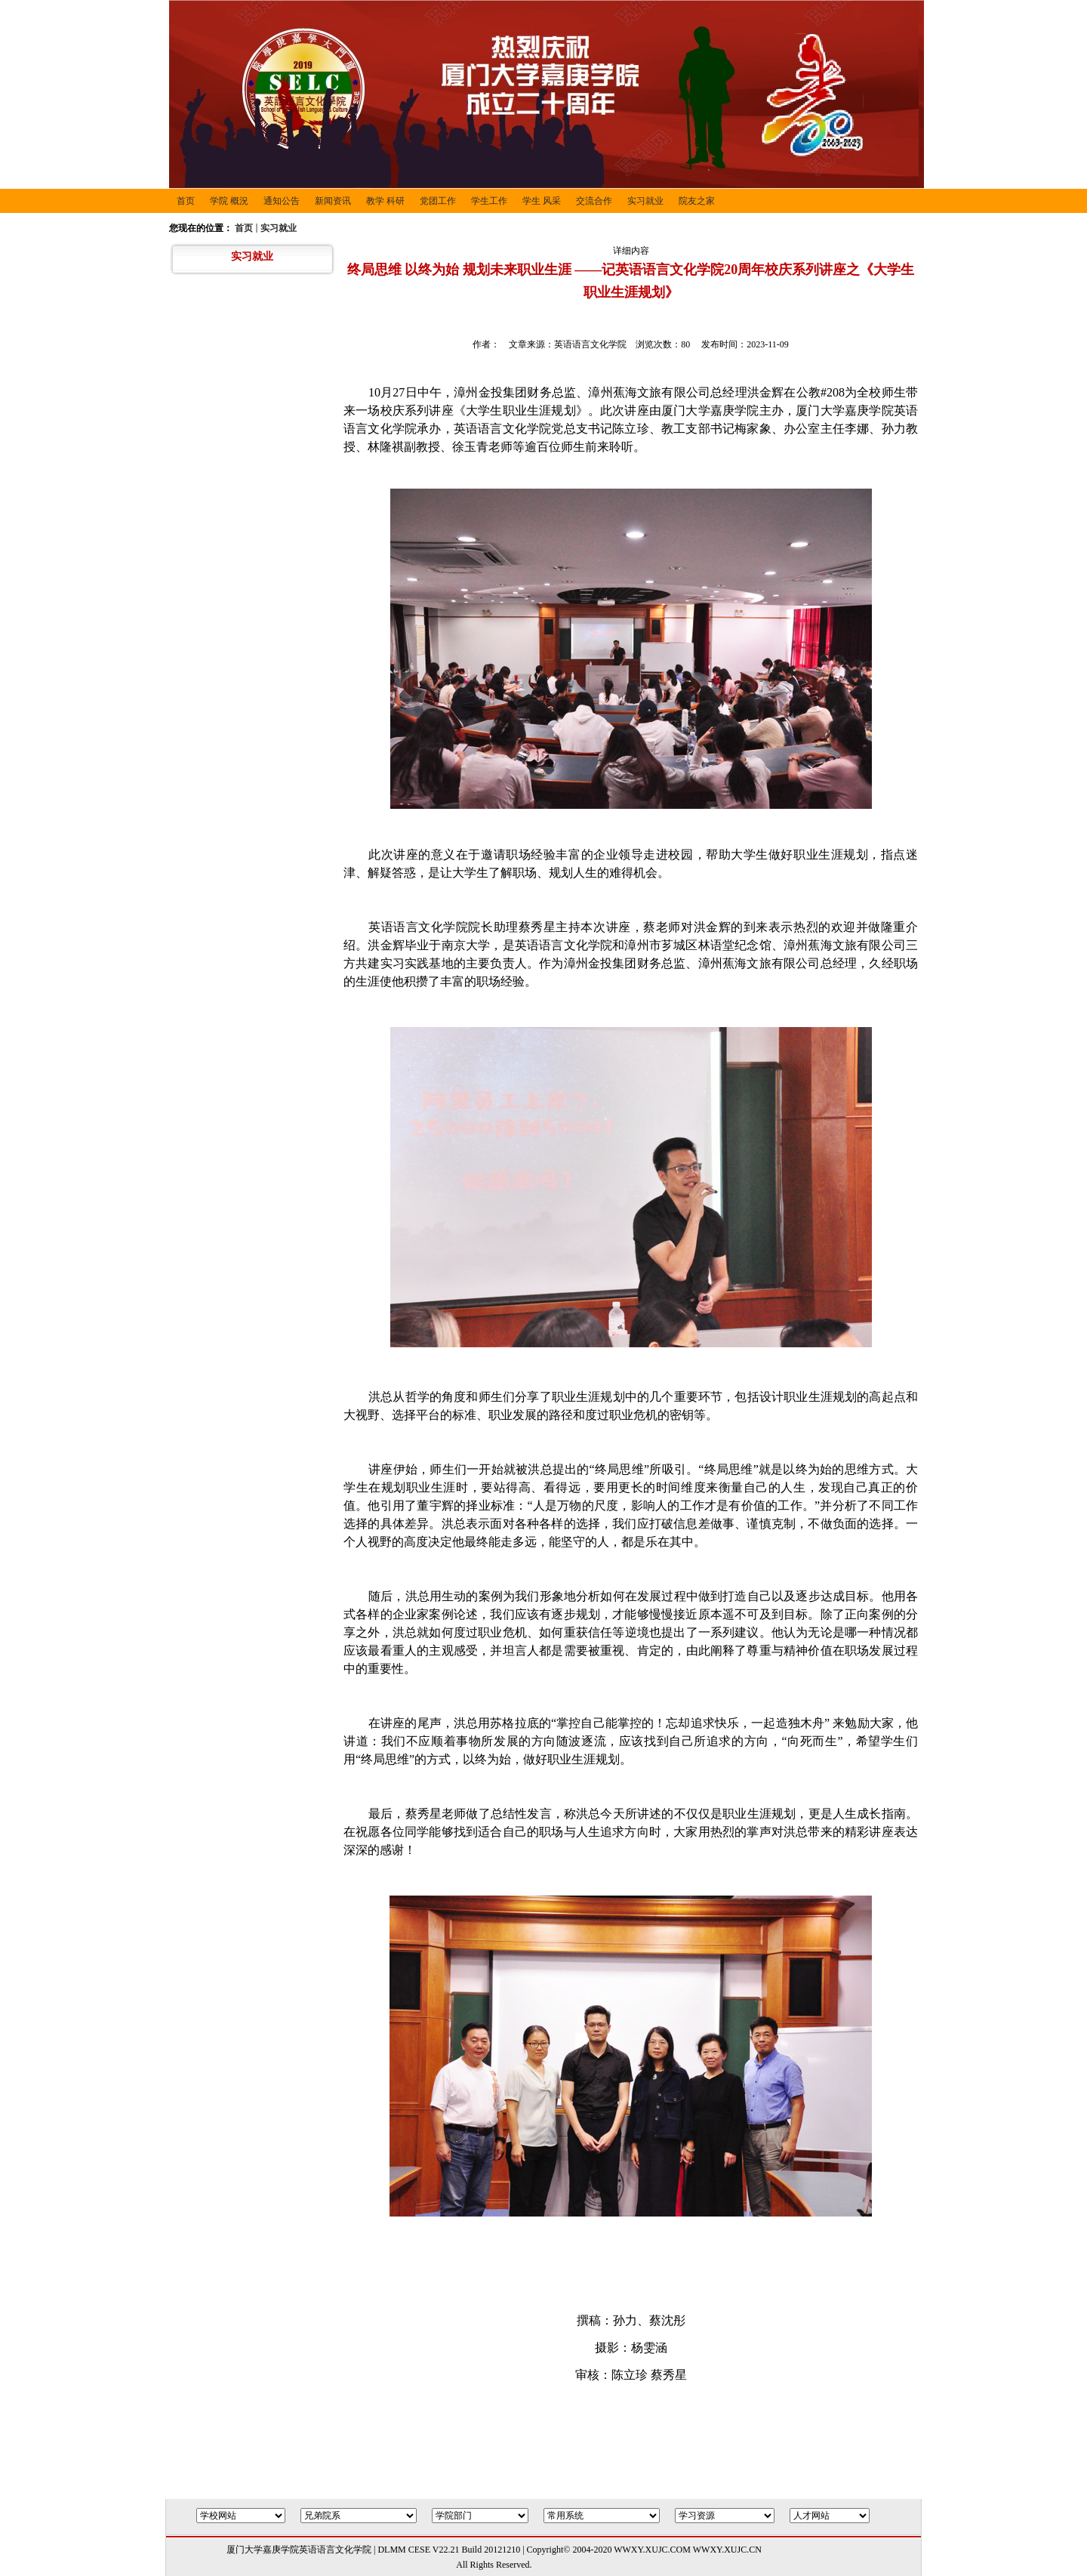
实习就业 (278, 228)
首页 (244, 228)
